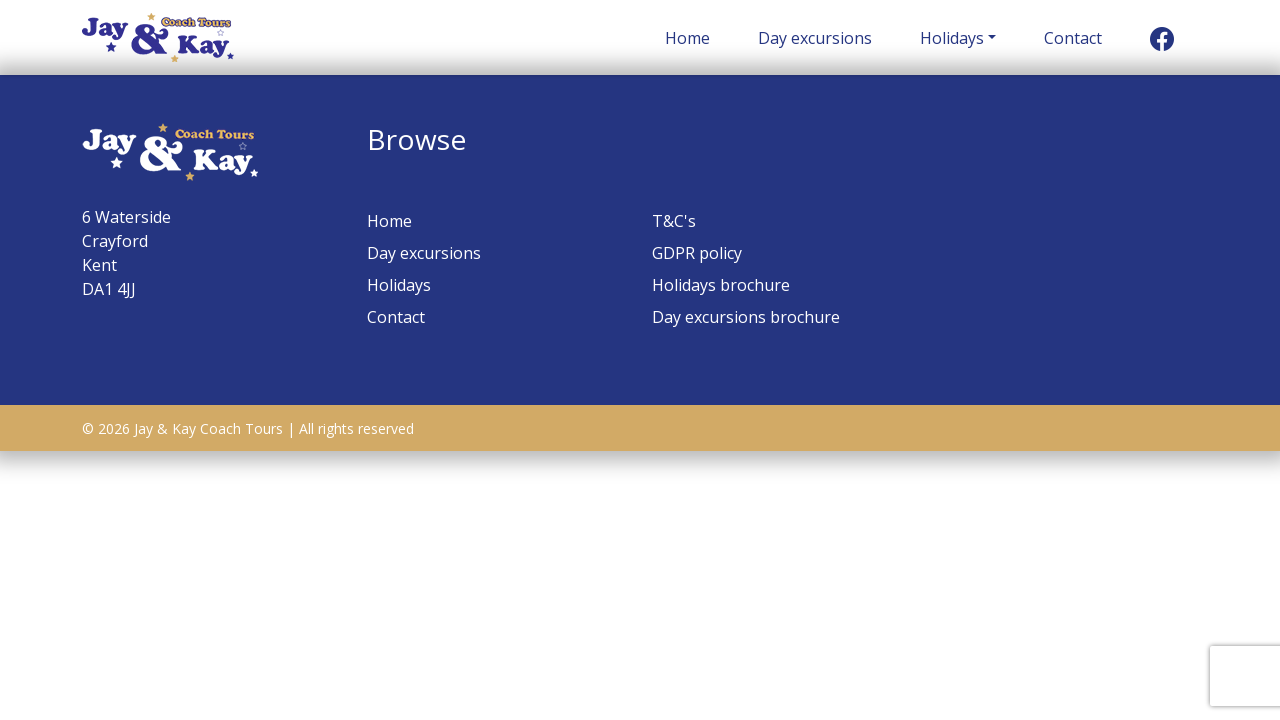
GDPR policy (697, 253)
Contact (1073, 38)
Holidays (952, 38)
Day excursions (815, 38)
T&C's (674, 221)
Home (687, 38)
